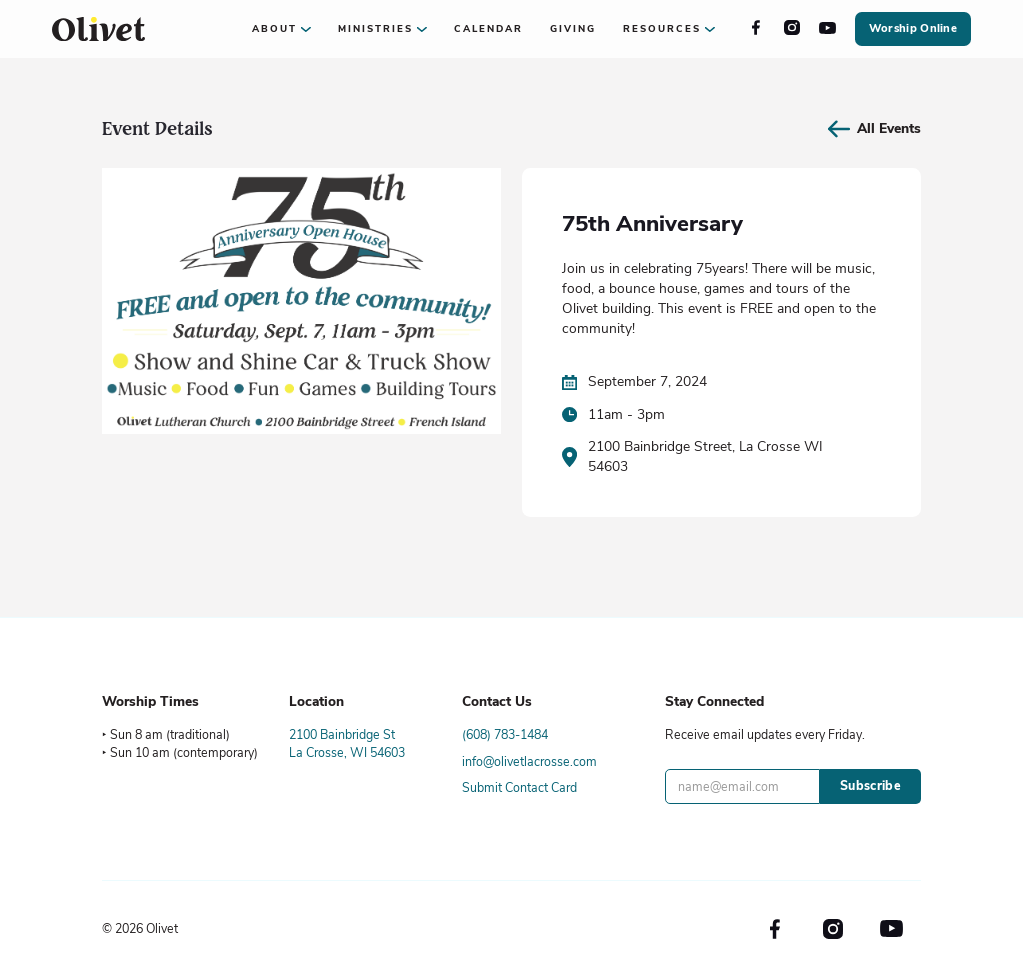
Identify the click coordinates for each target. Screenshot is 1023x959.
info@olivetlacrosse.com (529, 761)
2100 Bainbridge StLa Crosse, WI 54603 (347, 743)
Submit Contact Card (519, 787)
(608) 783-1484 (505, 734)
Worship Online (913, 28)
